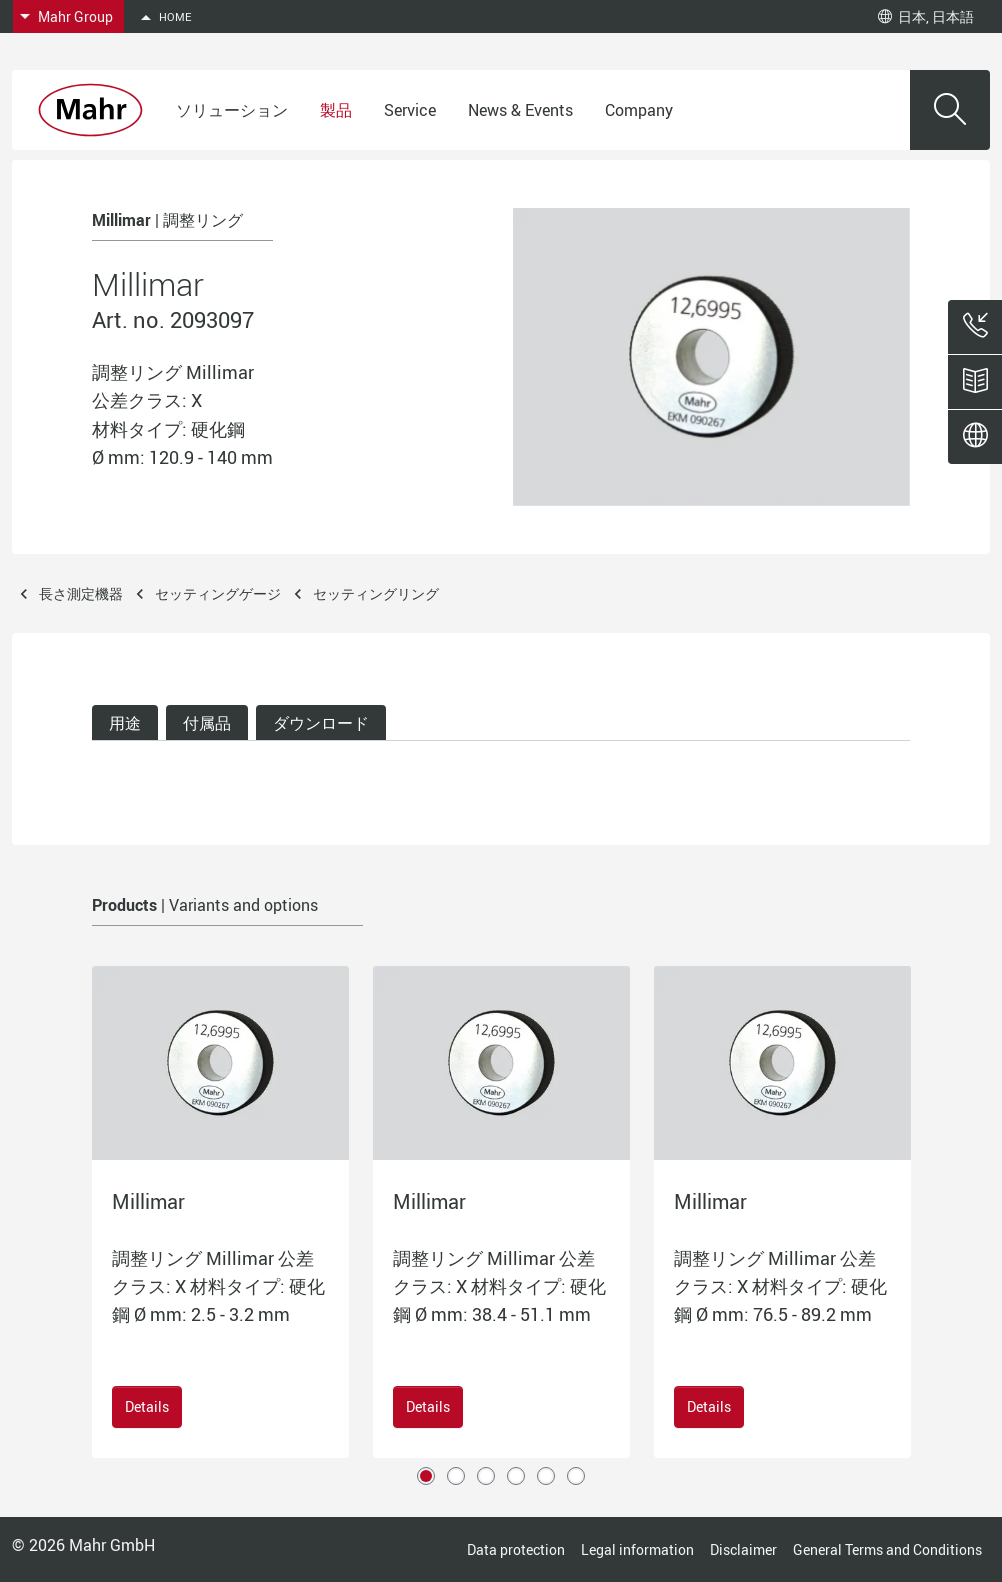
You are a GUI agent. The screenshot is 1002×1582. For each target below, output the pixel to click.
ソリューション (232, 110)
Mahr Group (75, 16)
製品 (336, 110)
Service (410, 110)
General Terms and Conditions (887, 1549)
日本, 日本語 (926, 16)
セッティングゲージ (218, 593)
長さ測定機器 (81, 593)
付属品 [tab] (207, 723)
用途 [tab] (125, 723)
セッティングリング (376, 593)
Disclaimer (743, 1549)
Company (639, 110)
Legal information (637, 1549)
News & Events (520, 110)
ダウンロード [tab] (321, 723)
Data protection (516, 1549)
